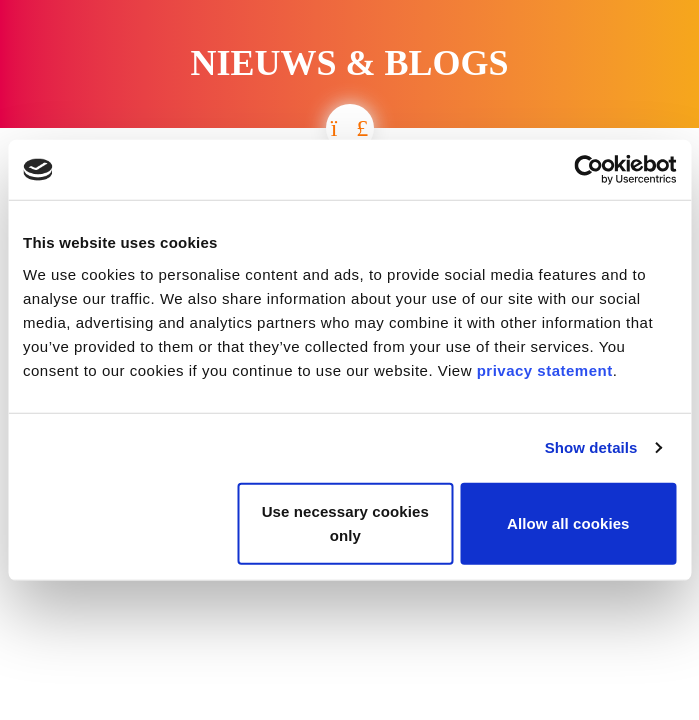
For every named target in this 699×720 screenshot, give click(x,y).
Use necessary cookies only (345, 522)
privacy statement (545, 369)
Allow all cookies (568, 522)
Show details (591, 447)
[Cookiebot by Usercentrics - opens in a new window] (588, 170)
